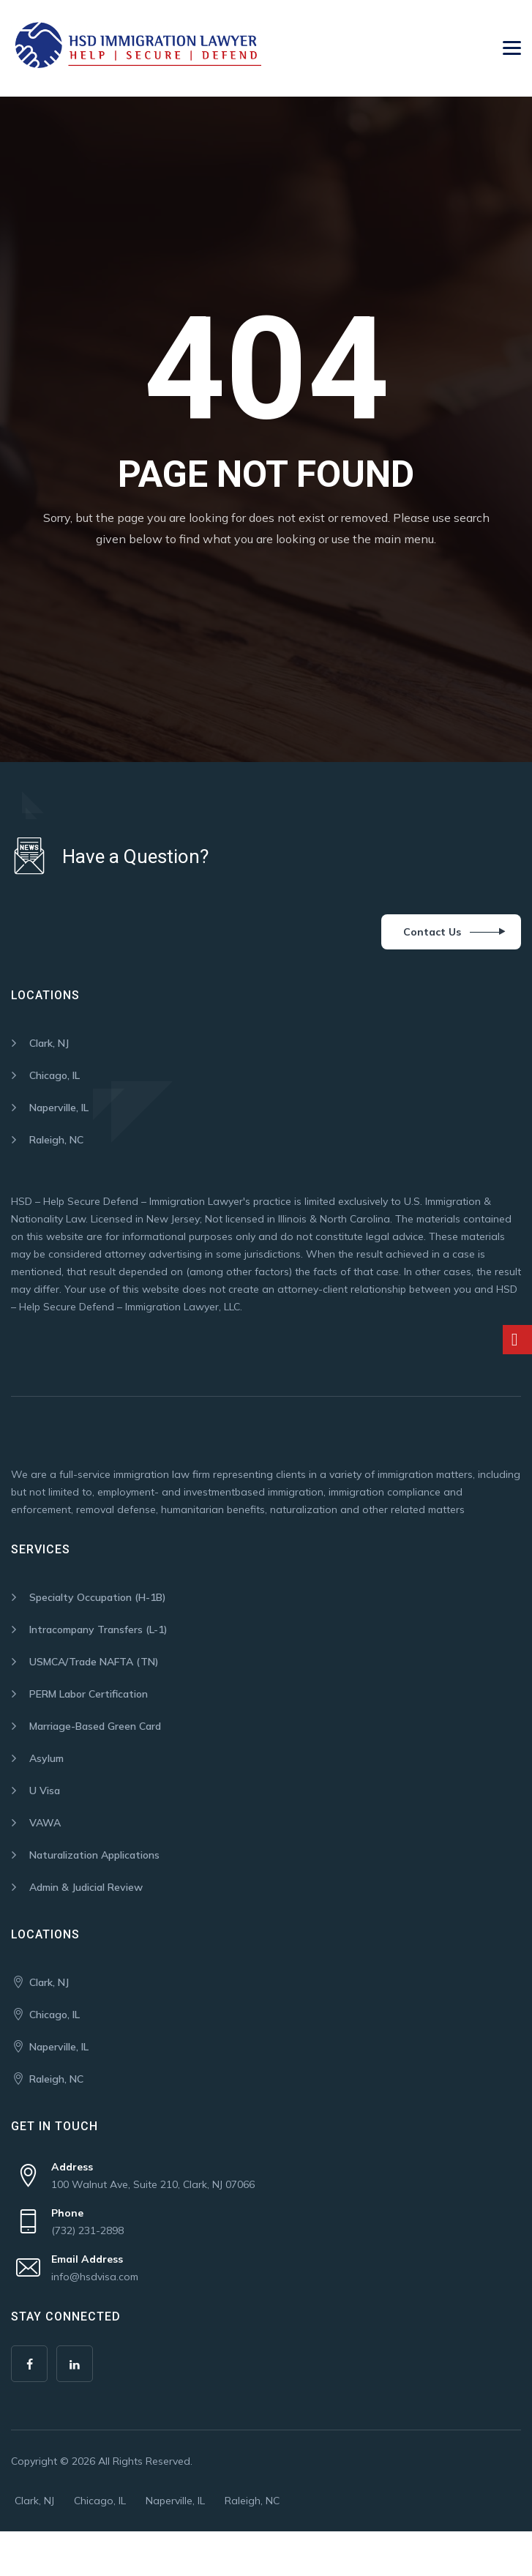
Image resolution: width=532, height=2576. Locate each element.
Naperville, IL (59, 1107)
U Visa (44, 1790)
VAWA (45, 1822)
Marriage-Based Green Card (95, 1726)
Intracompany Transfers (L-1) (98, 1629)
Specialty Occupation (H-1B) (97, 1597)
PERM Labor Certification (88, 1693)
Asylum (46, 1758)
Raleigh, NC (56, 1139)
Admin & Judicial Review (86, 1887)
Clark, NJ (49, 1043)
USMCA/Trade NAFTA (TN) (94, 1661)
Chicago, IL (54, 1075)
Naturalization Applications (94, 1855)
